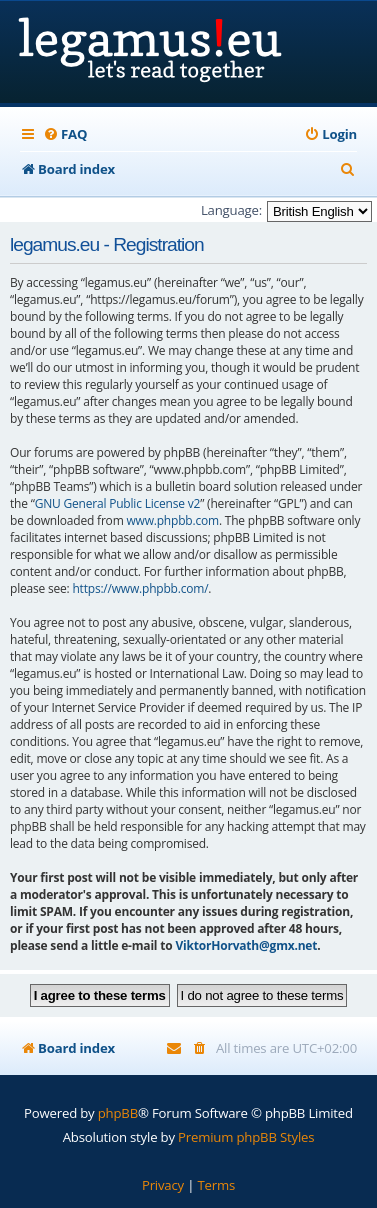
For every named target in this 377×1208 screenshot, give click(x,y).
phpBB (118, 1113)
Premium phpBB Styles (246, 1137)
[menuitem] (65, 134)
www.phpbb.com (172, 520)
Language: (231, 210)
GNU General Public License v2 (118, 503)
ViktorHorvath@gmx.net (246, 945)
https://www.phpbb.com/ (140, 588)
